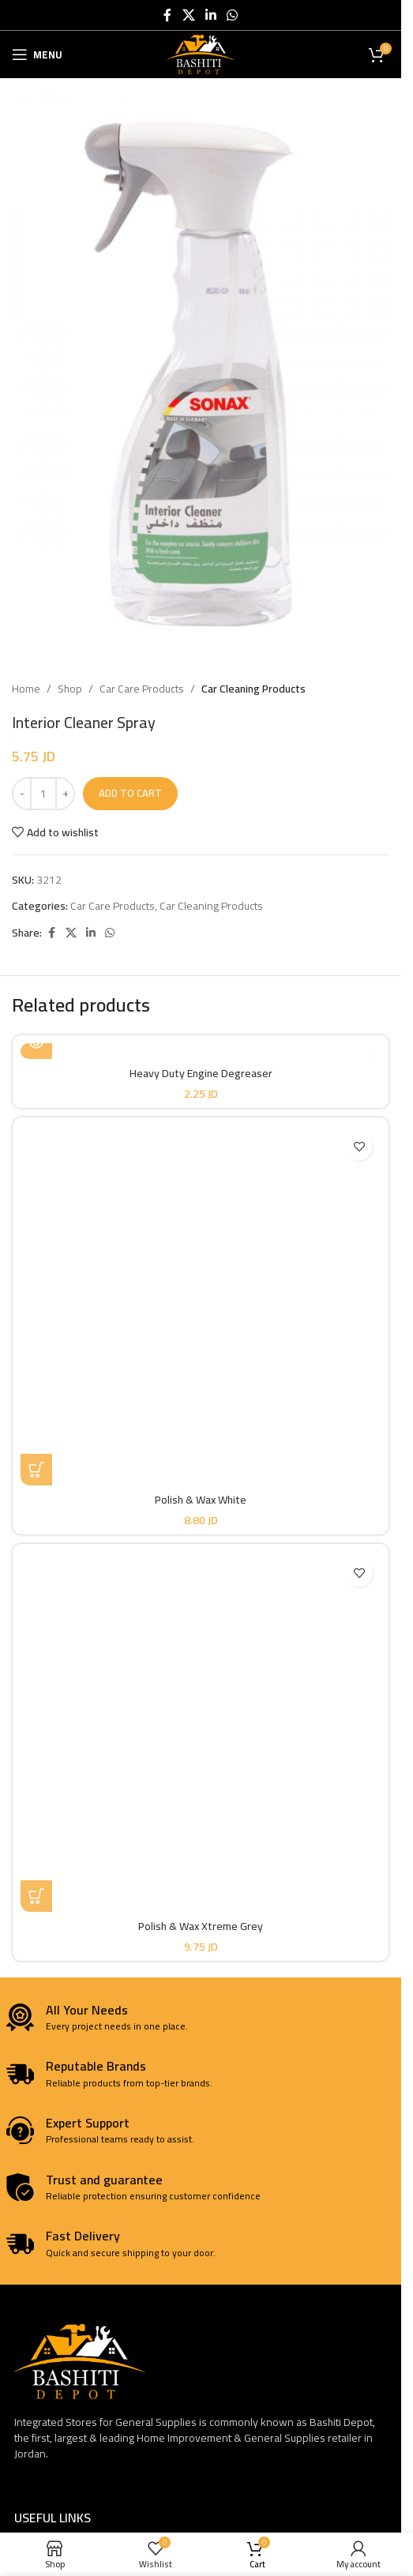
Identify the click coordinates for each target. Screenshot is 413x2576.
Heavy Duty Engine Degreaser (201, 1073)
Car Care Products (141, 688)
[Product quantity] (43, 793)
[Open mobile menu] (37, 54)
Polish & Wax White (200, 1499)
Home (26, 688)
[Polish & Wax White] (201, 1305)
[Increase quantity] (65, 793)
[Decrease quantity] (22, 793)
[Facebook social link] (167, 15)
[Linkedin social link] (210, 15)
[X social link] (188, 15)
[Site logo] (201, 53)
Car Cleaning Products (253, 688)
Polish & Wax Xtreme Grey (200, 1926)
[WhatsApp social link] (232, 15)
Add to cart (130, 792)
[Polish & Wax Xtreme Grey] (201, 1732)
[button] (36, 1469)
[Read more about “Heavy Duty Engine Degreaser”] (36, 1043)
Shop (70, 688)
